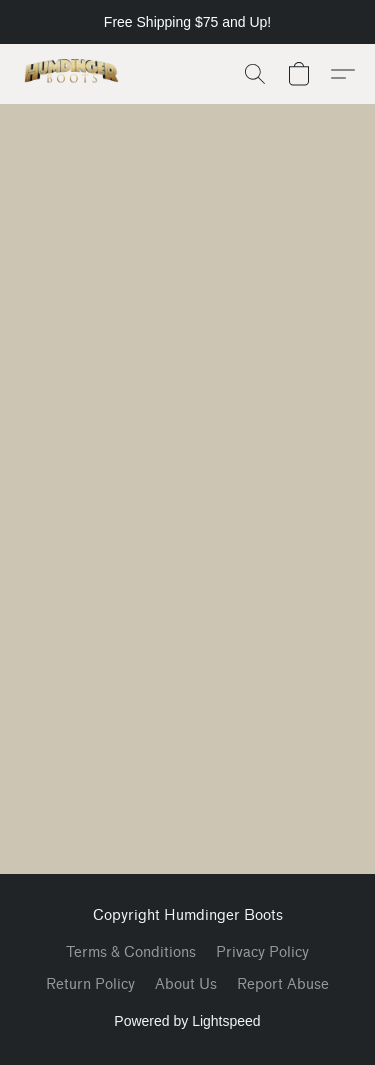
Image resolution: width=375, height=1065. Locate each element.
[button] (74, 74)
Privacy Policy (262, 952)
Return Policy (90, 984)
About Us (186, 984)
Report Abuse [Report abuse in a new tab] (283, 984)
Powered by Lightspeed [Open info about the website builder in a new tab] (187, 1021)
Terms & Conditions (131, 952)
